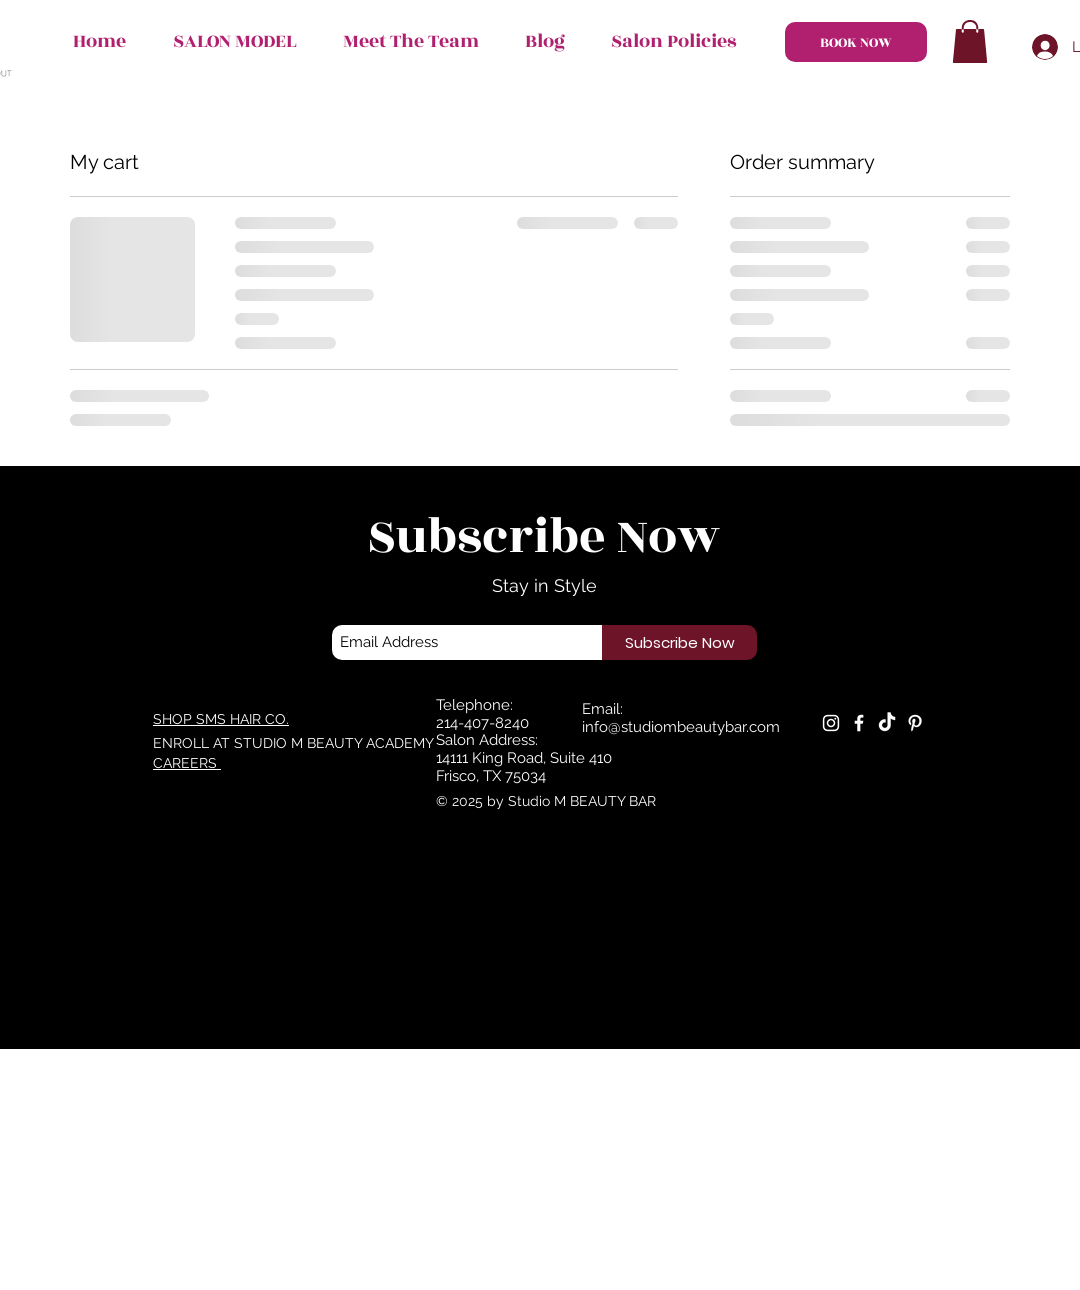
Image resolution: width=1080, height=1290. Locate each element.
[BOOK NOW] (856, 42)
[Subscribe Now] (679, 642)
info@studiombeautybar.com (681, 727)
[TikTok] (887, 723)
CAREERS (187, 763)
